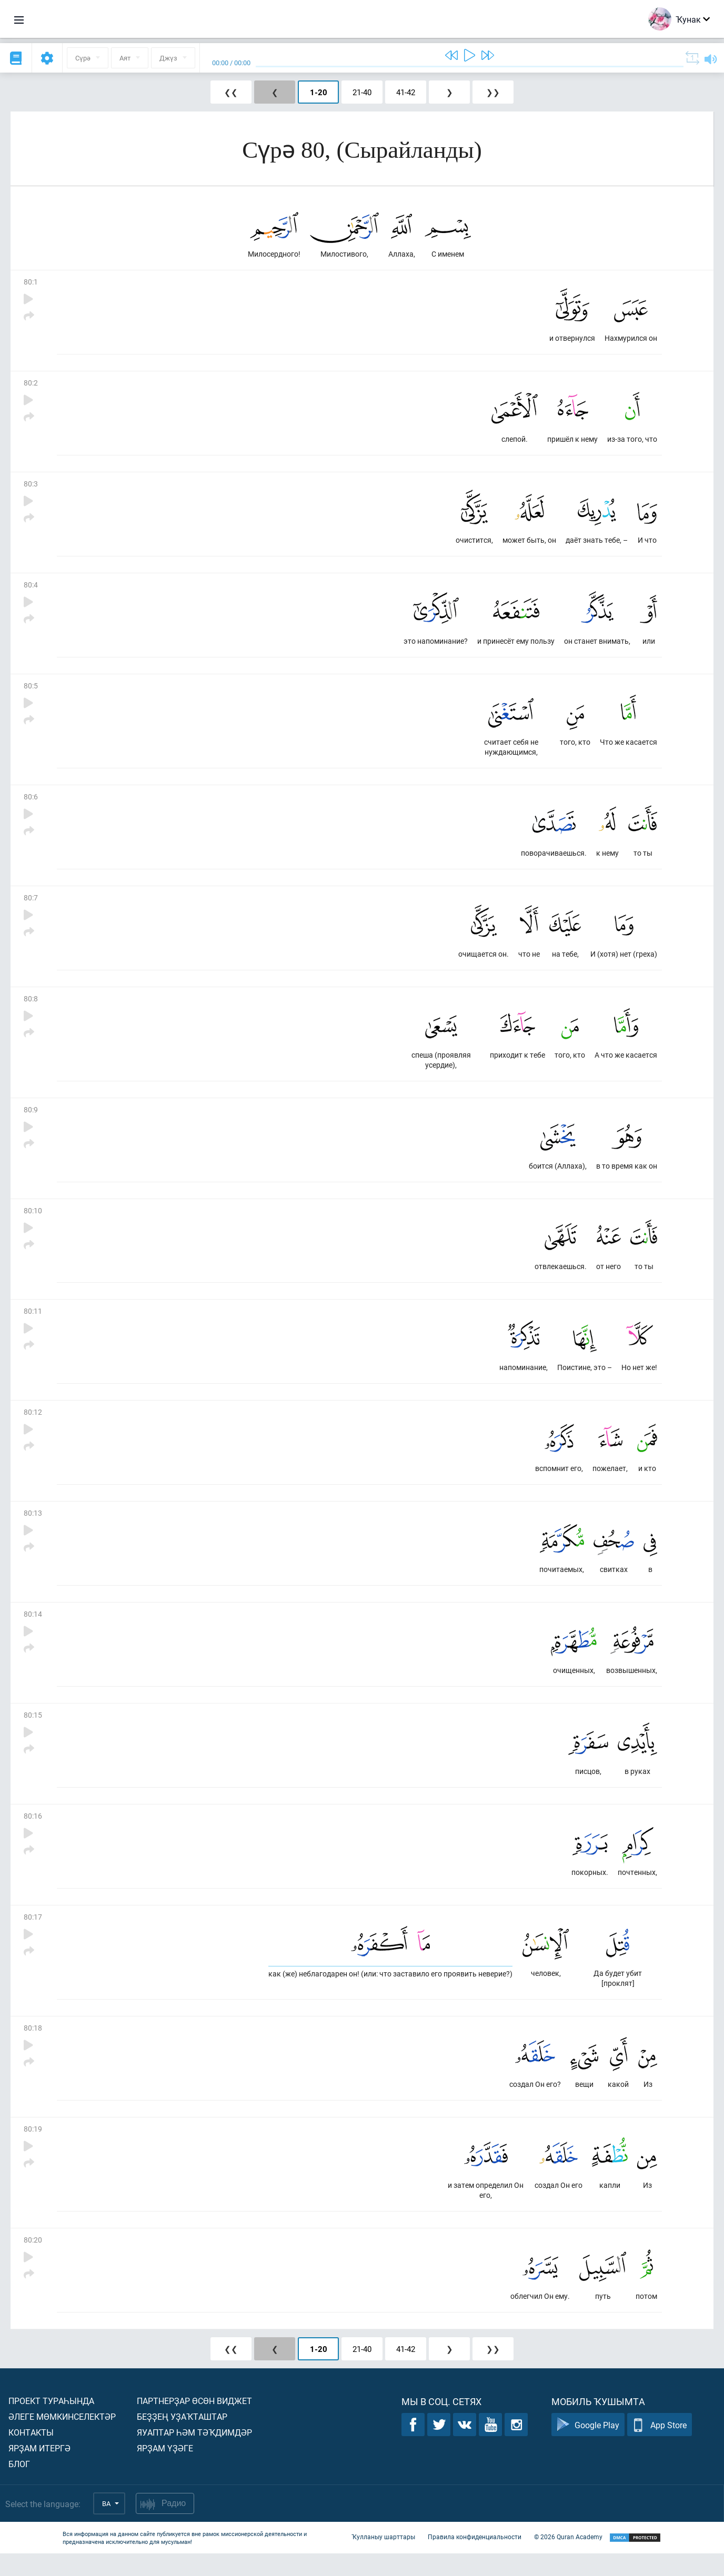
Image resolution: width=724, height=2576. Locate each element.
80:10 (33, 1221)
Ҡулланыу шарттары (383, 2559)
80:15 (33, 1731)
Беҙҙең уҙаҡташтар (182, 2439)
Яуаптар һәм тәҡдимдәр (194, 2454)
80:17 (33, 1935)
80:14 (33, 1629)
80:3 (31, 487)
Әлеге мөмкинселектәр (62, 2439)
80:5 (31, 691)
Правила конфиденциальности (474, 2559)
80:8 (31, 1007)
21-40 (362, 92)
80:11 (33, 1323)
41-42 (405, 92)
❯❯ (493, 92)
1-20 (318, 92)
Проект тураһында (51, 2423)
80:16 (33, 1833)
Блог (19, 2486)
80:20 (33, 2261)
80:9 (31, 1119)
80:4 (31, 589)
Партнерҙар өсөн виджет (194, 2423)
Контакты (31, 2454)
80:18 (33, 2047)
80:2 (31, 385)
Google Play (588, 2447)
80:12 (33, 1425)
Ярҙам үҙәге (165, 2470)
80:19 (33, 2149)
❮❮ (231, 92)
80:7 (31, 905)
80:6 (31, 803)
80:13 (33, 1527)
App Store (659, 2447)
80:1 (31, 283)
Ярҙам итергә (39, 2470)
